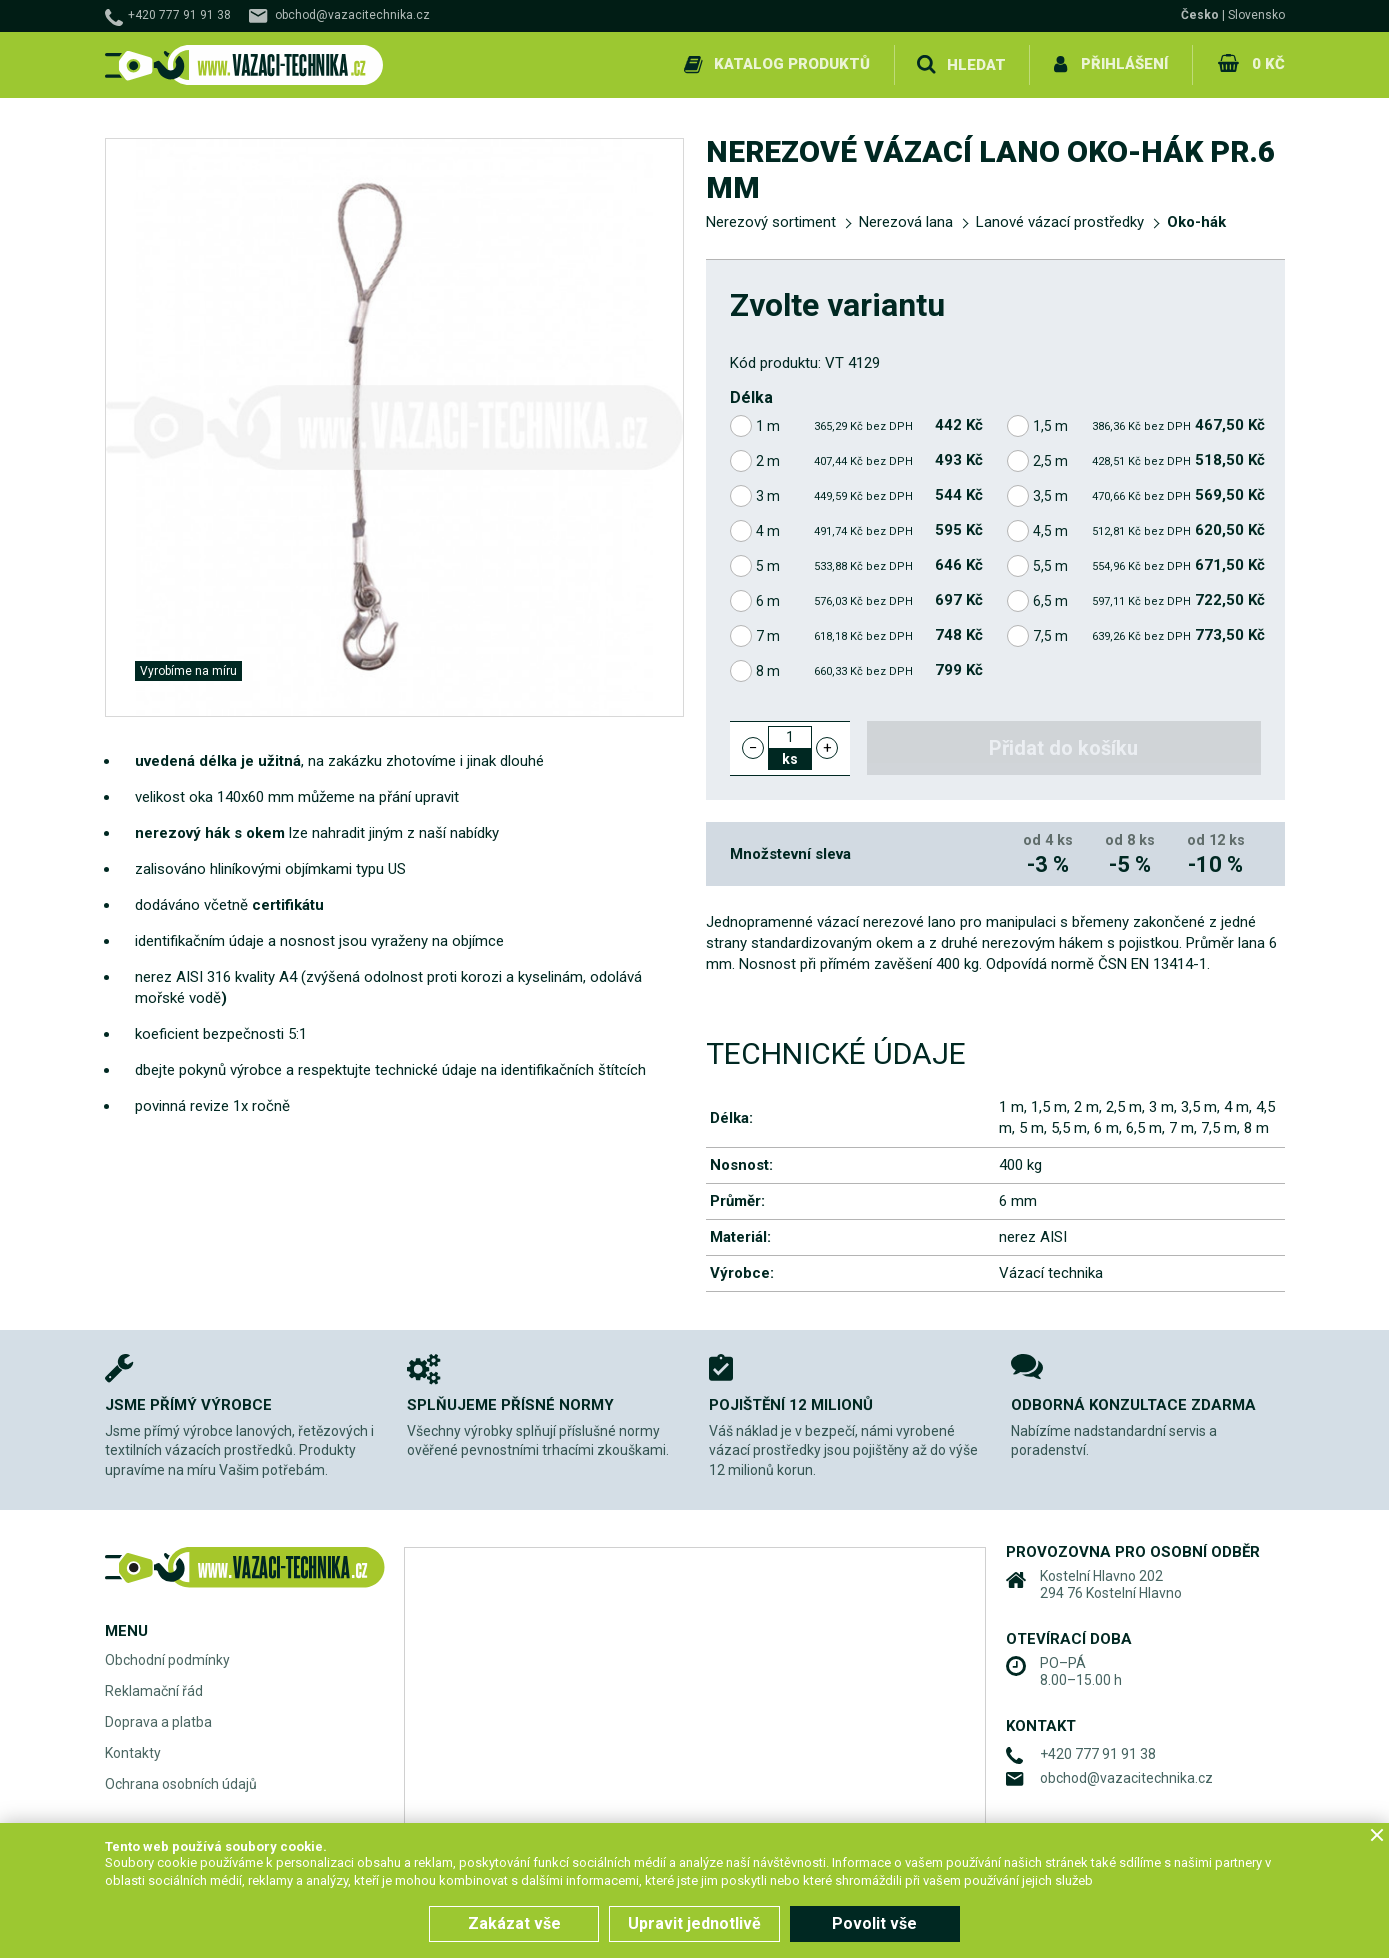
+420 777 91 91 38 (179, 15)
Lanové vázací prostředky (1060, 222)
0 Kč (1268, 64)
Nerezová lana (906, 222)
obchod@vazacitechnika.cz (352, 15)
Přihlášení (1125, 64)
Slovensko (1256, 15)
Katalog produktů (793, 64)
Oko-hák (1196, 222)
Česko (1200, 15)
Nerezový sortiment (771, 222)
